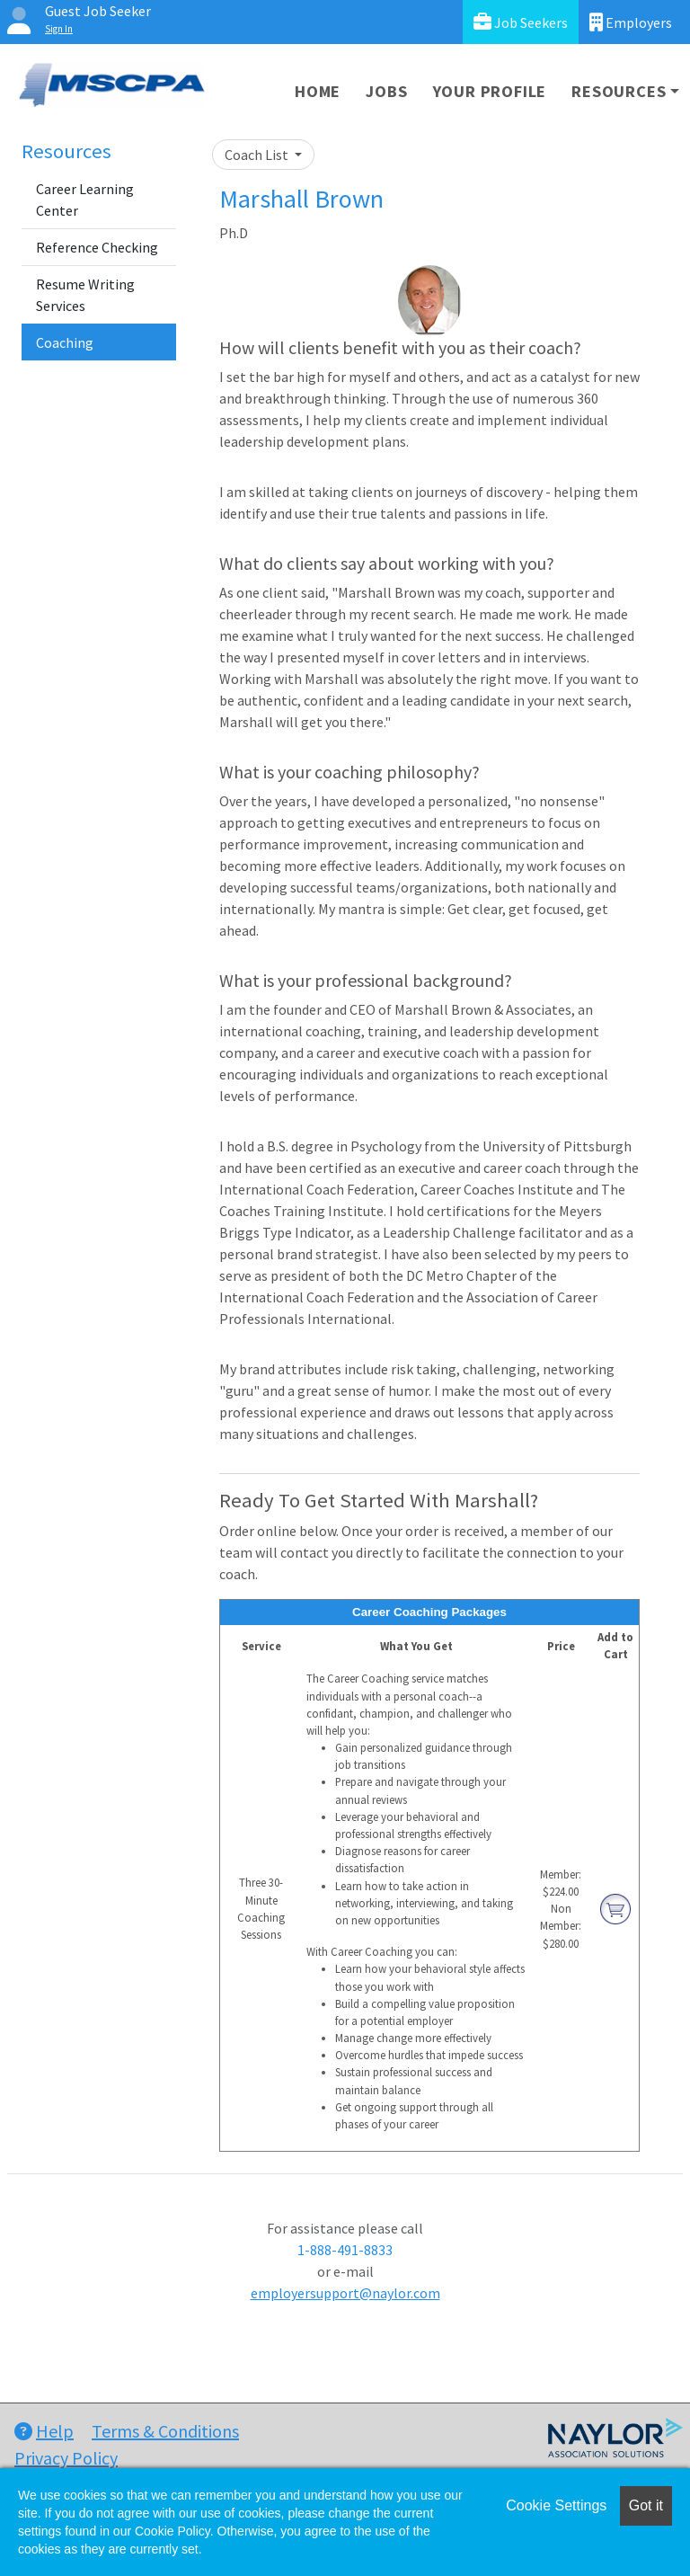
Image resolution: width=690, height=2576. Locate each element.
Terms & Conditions (165, 2431)
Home (318, 91)
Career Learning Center (85, 199)
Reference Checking (97, 247)
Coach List (258, 155)
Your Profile (490, 91)
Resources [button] (618, 91)
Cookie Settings (556, 2505)
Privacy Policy (66, 2458)
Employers (630, 22)
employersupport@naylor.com (345, 2293)
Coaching (64, 342)
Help (44, 2431)
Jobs (386, 91)
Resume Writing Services (85, 295)
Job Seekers (520, 22)
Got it (646, 2505)
